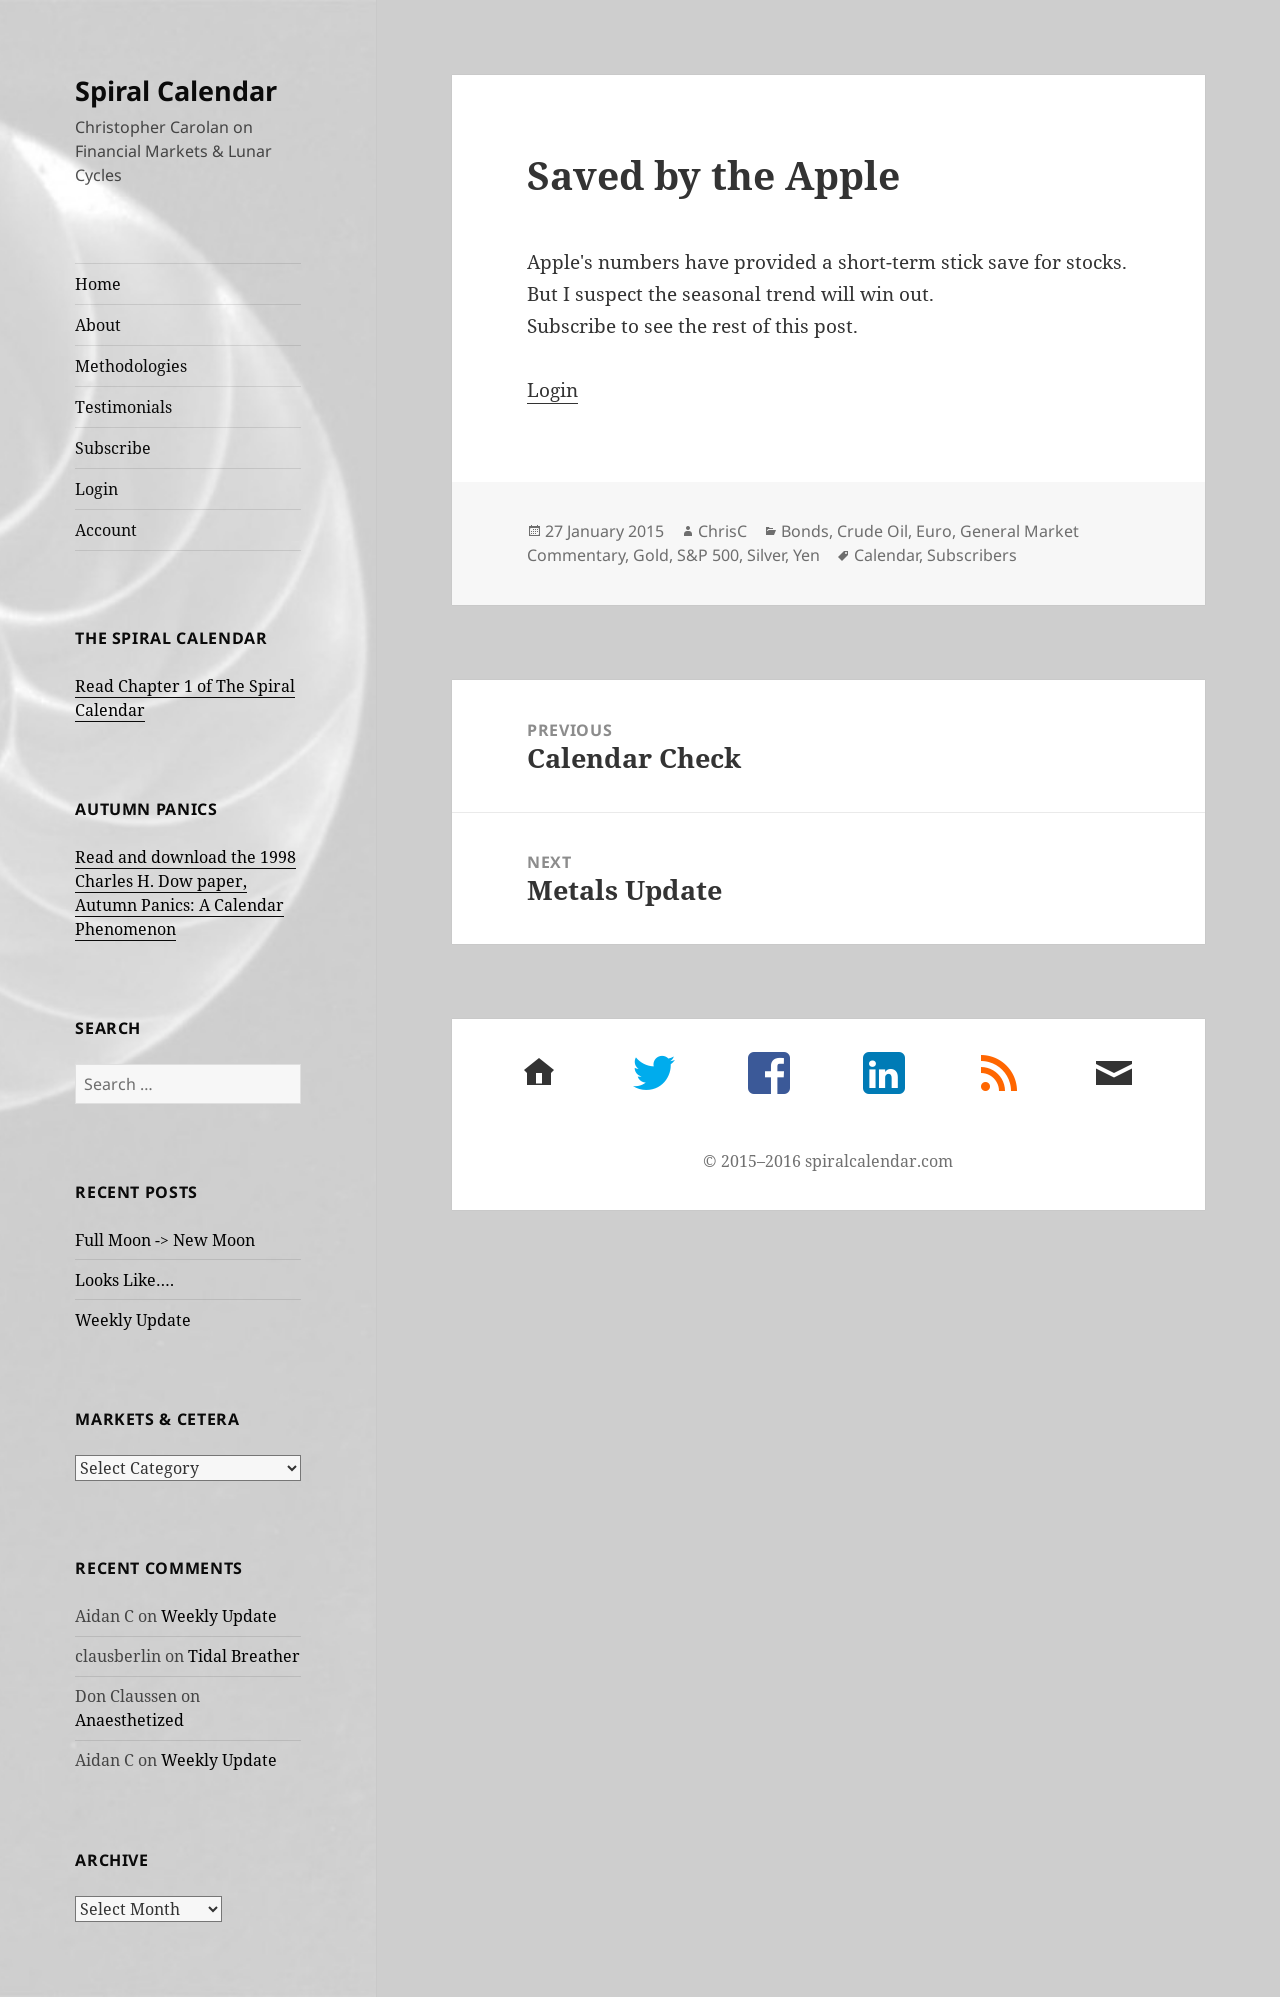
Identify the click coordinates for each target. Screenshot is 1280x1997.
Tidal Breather (244, 1656)
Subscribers (972, 555)
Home (98, 284)
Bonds (805, 531)
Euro (934, 531)
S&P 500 (708, 555)
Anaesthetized (129, 1720)
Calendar (886, 555)
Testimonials (123, 407)
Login (96, 489)
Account (106, 530)
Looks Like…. (124, 1280)
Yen (806, 555)
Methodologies (131, 366)
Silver (766, 555)
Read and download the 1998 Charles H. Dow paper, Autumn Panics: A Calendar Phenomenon (185, 893)
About (98, 325)
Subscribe (113, 448)
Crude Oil (872, 531)
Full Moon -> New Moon (165, 1240)
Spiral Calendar (176, 90)
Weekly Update (133, 1320)
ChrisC (722, 531)
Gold (651, 555)
